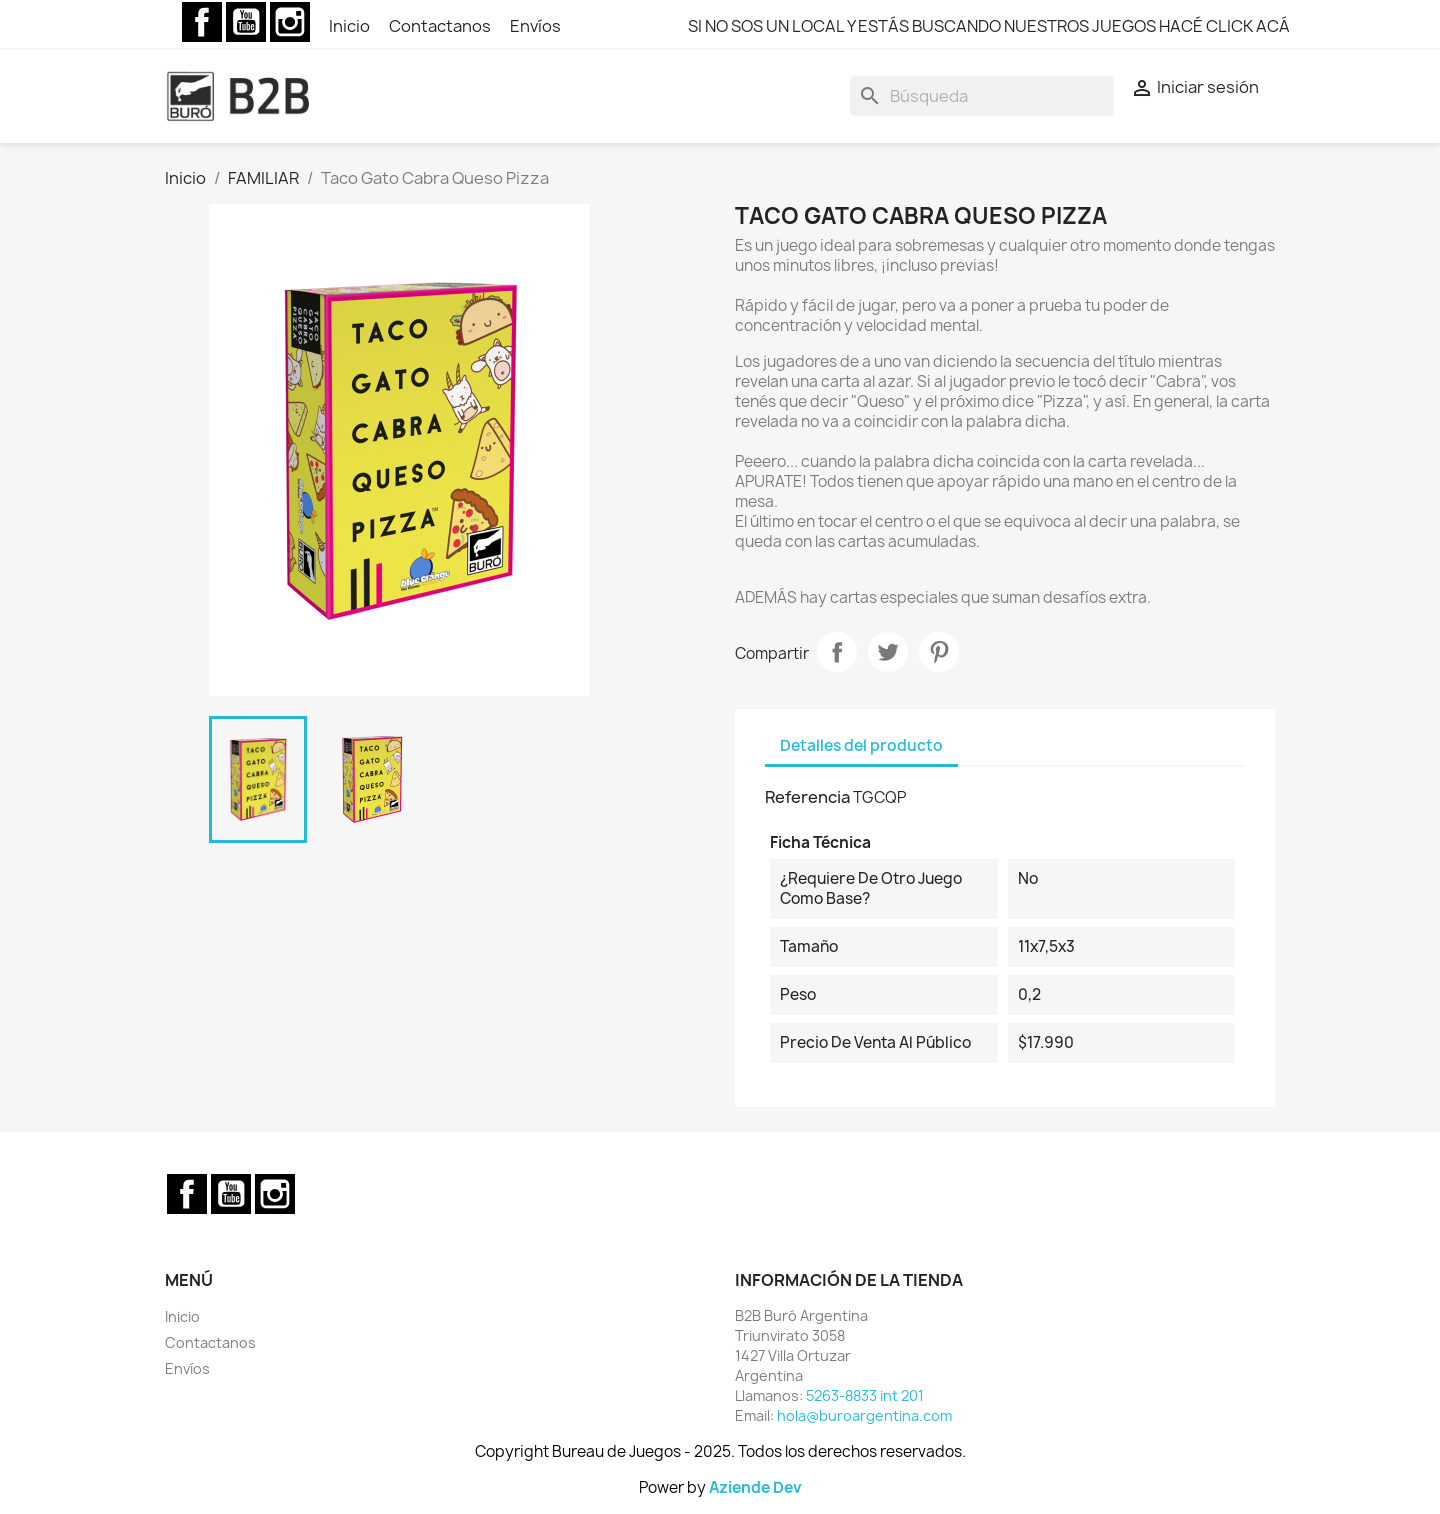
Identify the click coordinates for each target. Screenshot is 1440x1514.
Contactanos (441, 26)
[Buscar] (982, 96)
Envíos (535, 26)
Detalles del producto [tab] (861, 745)
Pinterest (939, 652)
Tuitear (888, 652)
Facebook (202, 22)
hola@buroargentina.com (864, 1415)
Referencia (807, 797)
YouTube (246, 22)
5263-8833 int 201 (865, 1395)
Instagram (290, 22)
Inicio (351, 26)
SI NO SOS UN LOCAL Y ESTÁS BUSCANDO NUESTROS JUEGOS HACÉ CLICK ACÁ (989, 26)
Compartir (837, 652)
